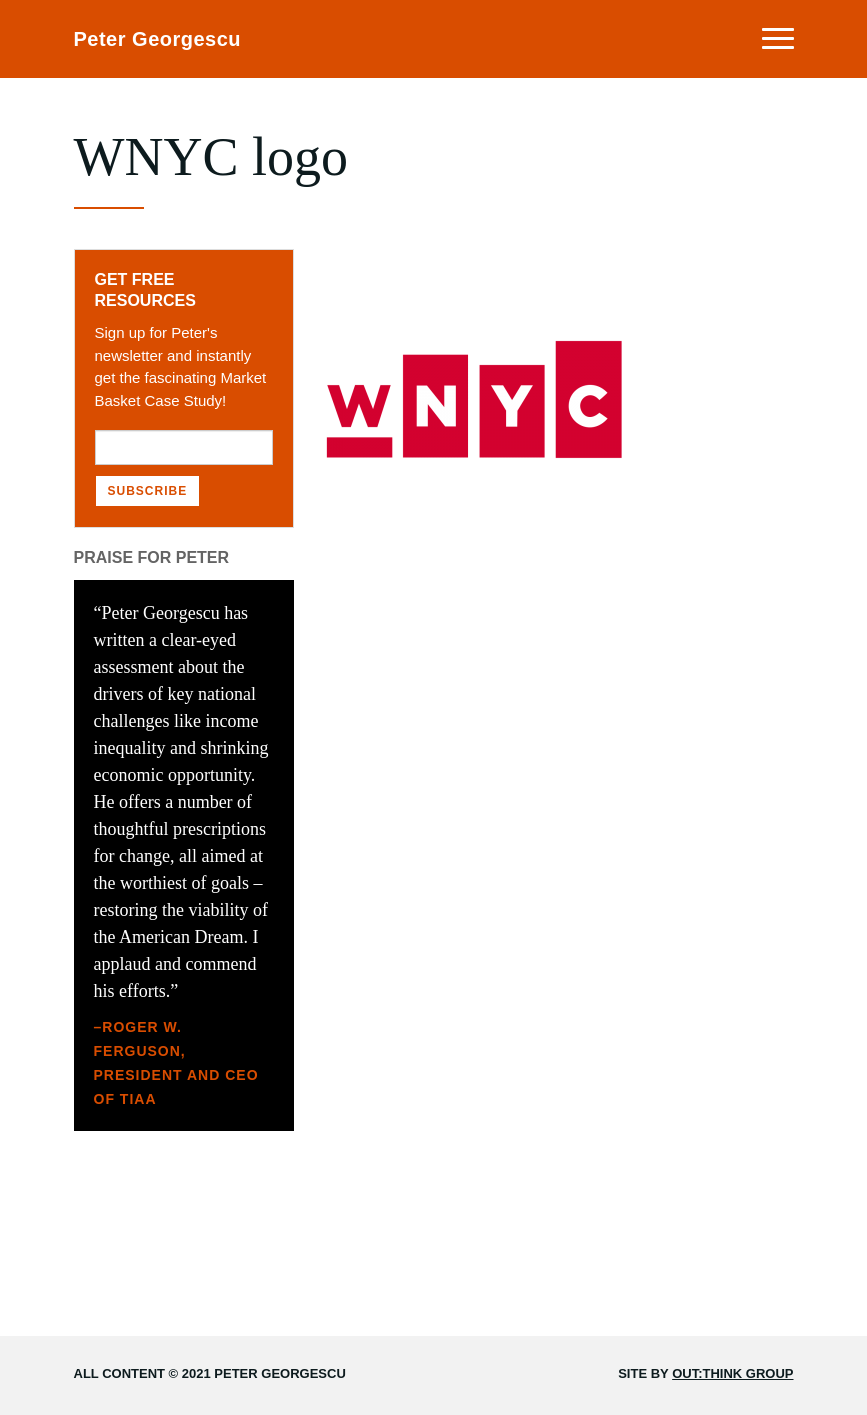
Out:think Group (732, 1373)
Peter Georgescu (158, 39)
